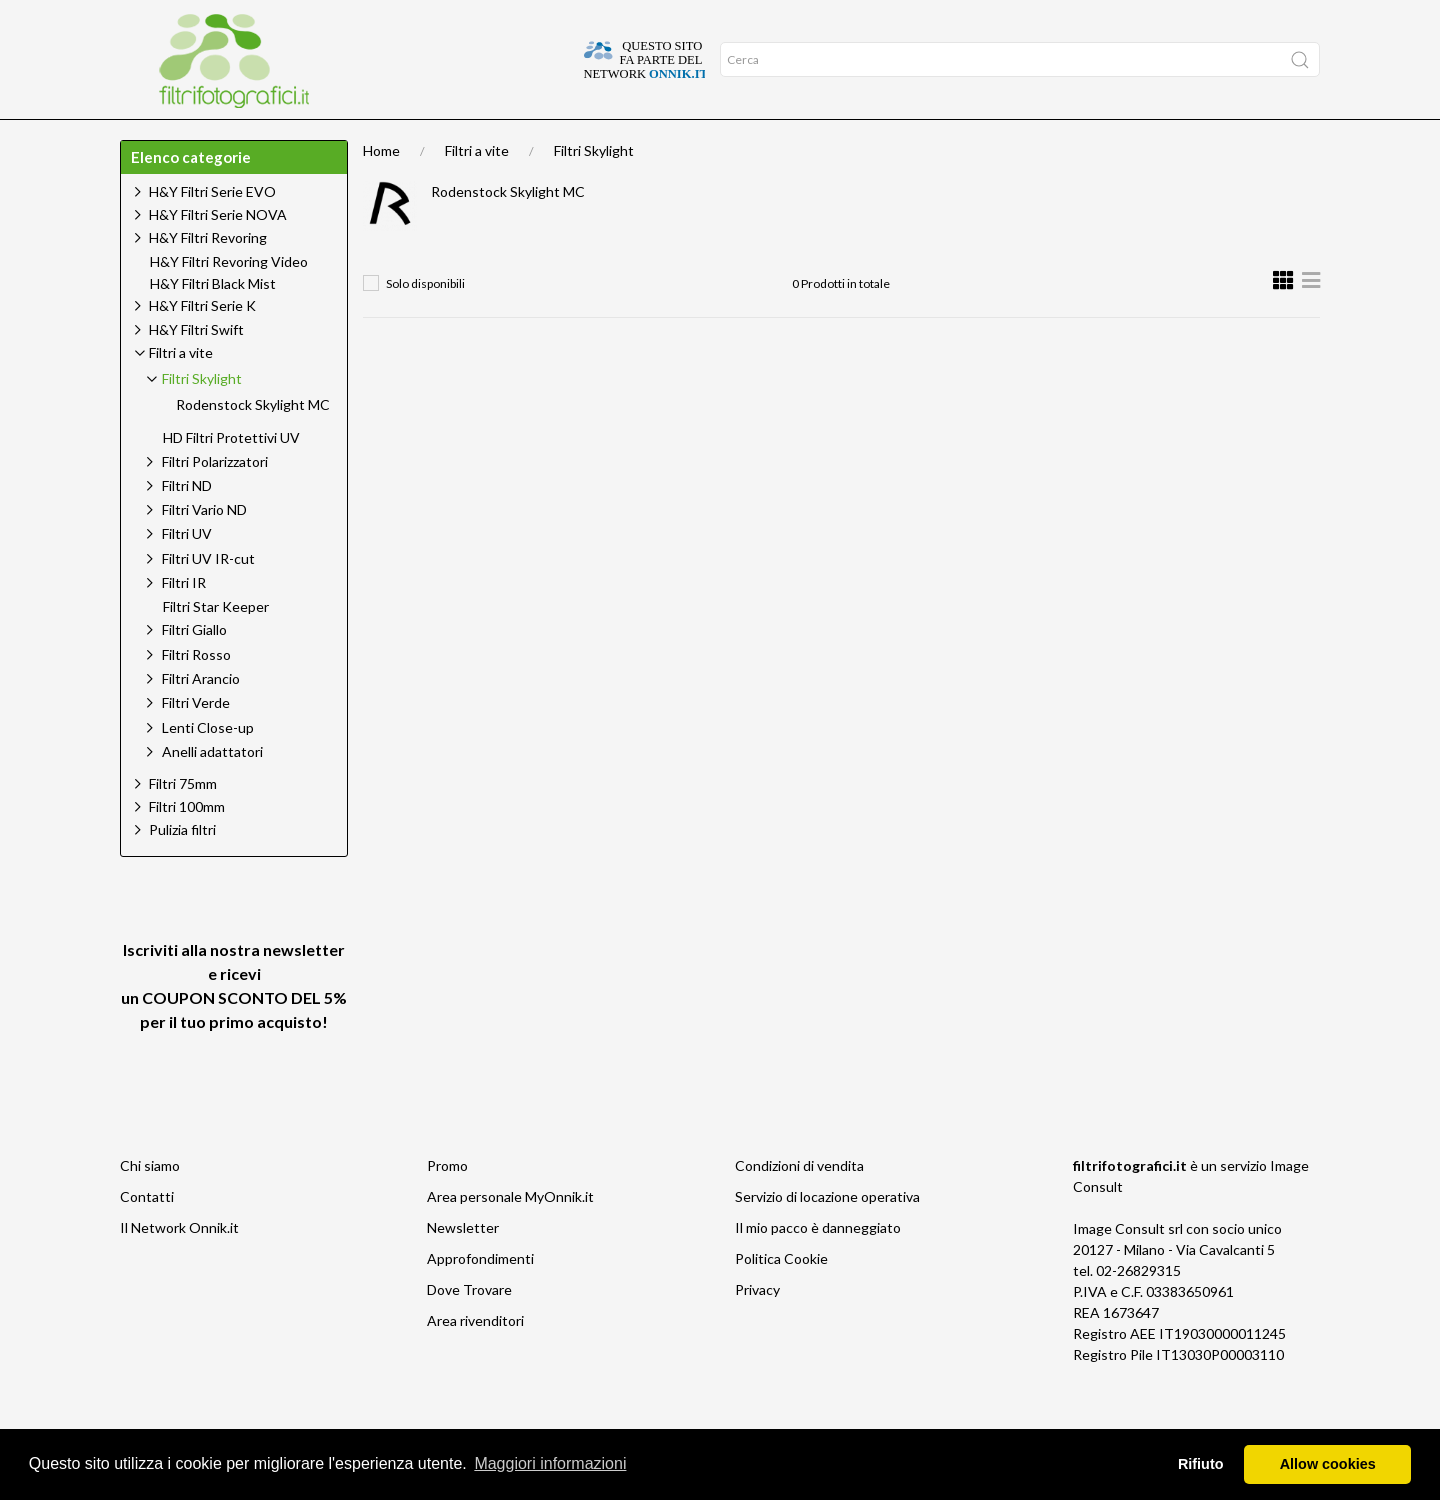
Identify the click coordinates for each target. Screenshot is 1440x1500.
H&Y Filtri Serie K (202, 344)
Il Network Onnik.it (179, 1266)
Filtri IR (184, 621)
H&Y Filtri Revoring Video (229, 301)
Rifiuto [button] (1201, 1464)
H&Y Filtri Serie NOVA (218, 253)
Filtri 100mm (187, 845)
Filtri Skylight (594, 189)
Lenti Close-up (208, 766)
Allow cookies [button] (1328, 1464)
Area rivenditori (475, 1359)
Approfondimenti (256, 139)
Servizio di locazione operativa (827, 1235)
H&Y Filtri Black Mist (213, 323)
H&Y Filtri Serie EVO (212, 230)
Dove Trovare (469, 1328)
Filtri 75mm (183, 822)
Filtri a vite (477, 189)
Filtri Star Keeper (216, 646)
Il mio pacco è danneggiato (818, 1266)
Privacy (757, 1328)
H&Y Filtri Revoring (208, 276)
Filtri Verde (196, 741)
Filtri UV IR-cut (208, 597)
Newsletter (463, 1266)
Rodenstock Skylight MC (508, 230)
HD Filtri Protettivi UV (231, 477)
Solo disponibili (425, 322)
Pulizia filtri (182, 868)
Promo (447, 1204)
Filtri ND (187, 524)
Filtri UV (187, 572)
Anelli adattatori (212, 790)
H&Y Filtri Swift (196, 368)
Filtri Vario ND (204, 548)
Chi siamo (150, 1204)
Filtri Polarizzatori (215, 500)
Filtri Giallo (194, 668)
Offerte (366, 139)
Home (152, 139)
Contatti (147, 1235)
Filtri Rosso (196, 693)
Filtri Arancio (201, 717)
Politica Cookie (781, 1297)
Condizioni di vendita (799, 1204)
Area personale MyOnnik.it (510, 1235)
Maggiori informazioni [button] (550, 1463)
